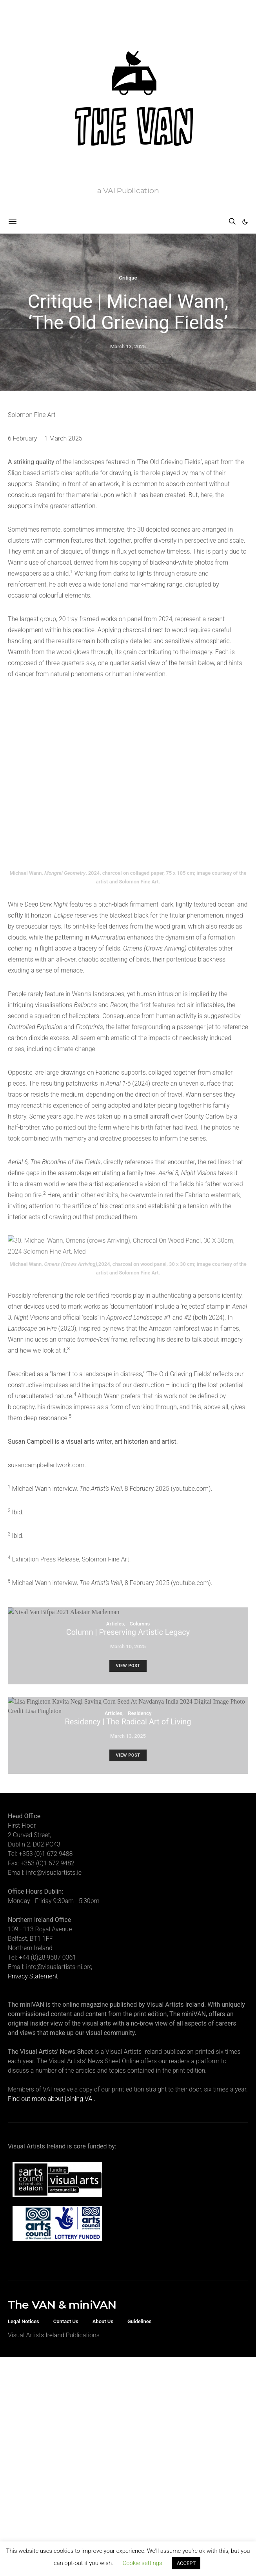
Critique (128, 278)
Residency (139, 1550)
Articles (115, 1461)
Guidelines (139, 2158)
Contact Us (65, 2158)
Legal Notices (23, 2158)
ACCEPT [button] (186, 2563)
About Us (103, 2158)
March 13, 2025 (128, 346)
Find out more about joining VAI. (51, 1936)
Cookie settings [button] (142, 2563)
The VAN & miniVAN (62, 2141)
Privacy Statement (33, 1813)
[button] (245, 222)
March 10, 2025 (128, 1483)
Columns (139, 1461)
